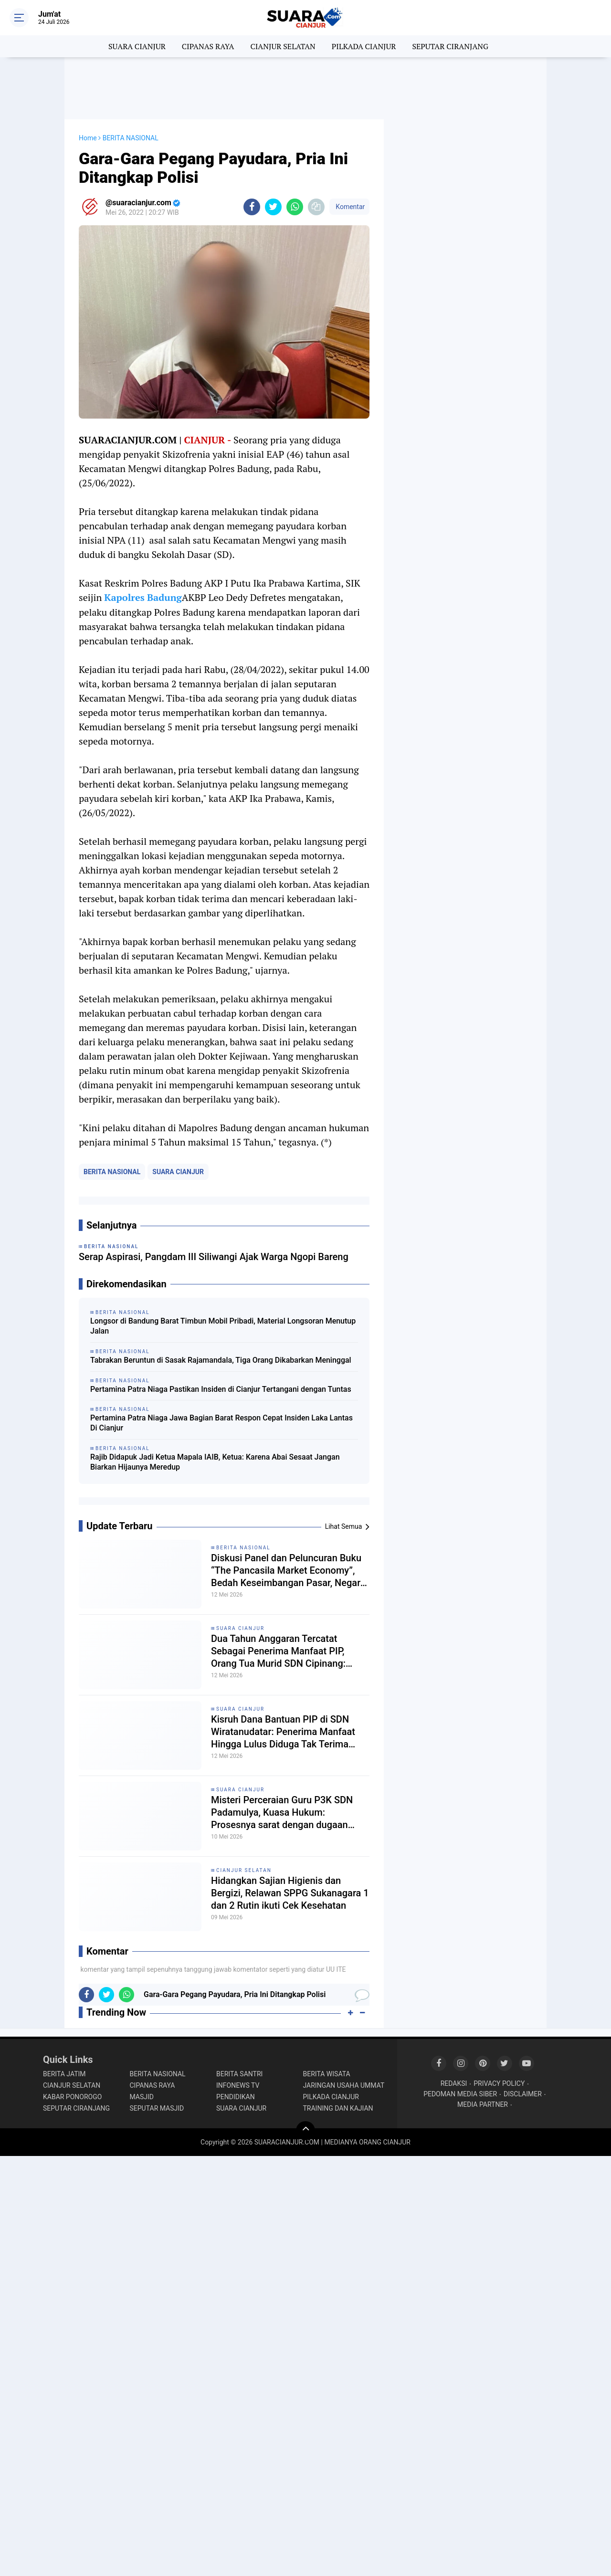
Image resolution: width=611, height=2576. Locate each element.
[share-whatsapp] (294, 207)
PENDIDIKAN (235, 2097)
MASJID (142, 2097)
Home (88, 138)
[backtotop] (305, 2130)
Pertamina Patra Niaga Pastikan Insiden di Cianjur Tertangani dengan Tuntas (220, 1389)
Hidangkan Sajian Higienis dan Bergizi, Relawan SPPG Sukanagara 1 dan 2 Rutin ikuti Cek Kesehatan (290, 1893)
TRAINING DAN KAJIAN (338, 2108)
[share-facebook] (251, 207)
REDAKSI (454, 2083)
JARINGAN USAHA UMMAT (344, 2085)
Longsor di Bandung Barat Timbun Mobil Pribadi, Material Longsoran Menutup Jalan (223, 1325)
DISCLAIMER (523, 2094)
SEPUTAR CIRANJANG (450, 46)
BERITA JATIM (64, 2074)
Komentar (349, 206)
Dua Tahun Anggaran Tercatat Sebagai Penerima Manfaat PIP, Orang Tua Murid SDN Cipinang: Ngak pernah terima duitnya (278, 1651)
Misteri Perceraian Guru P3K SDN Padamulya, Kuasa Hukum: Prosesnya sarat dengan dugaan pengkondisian (282, 1812)
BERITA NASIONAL (112, 1172)
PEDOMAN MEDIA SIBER (460, 2094)
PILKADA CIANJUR (364, 46)
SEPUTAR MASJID (157, 2108)
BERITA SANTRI (239, 2074)
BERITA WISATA (326, 2074)
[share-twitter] (273, 207)
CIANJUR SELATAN (282, 46)
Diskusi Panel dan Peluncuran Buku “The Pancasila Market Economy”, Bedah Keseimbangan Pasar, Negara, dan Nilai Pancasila (289, 1570)
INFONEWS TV (237, 2085)
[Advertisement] (305, 88)
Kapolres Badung (143, 597)
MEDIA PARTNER (482, 2104)
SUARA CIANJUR (137, 46)
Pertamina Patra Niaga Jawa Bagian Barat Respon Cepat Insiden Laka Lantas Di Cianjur (221, 1422)
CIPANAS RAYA (208, 46)
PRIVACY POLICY (499, 2083)
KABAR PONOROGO (72, 2097)
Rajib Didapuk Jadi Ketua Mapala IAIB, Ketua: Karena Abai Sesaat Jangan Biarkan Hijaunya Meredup (215, 1462)
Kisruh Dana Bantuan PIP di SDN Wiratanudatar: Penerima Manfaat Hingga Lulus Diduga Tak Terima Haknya (283, 1732)
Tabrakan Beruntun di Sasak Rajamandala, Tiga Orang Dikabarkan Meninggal (220, 1360)
